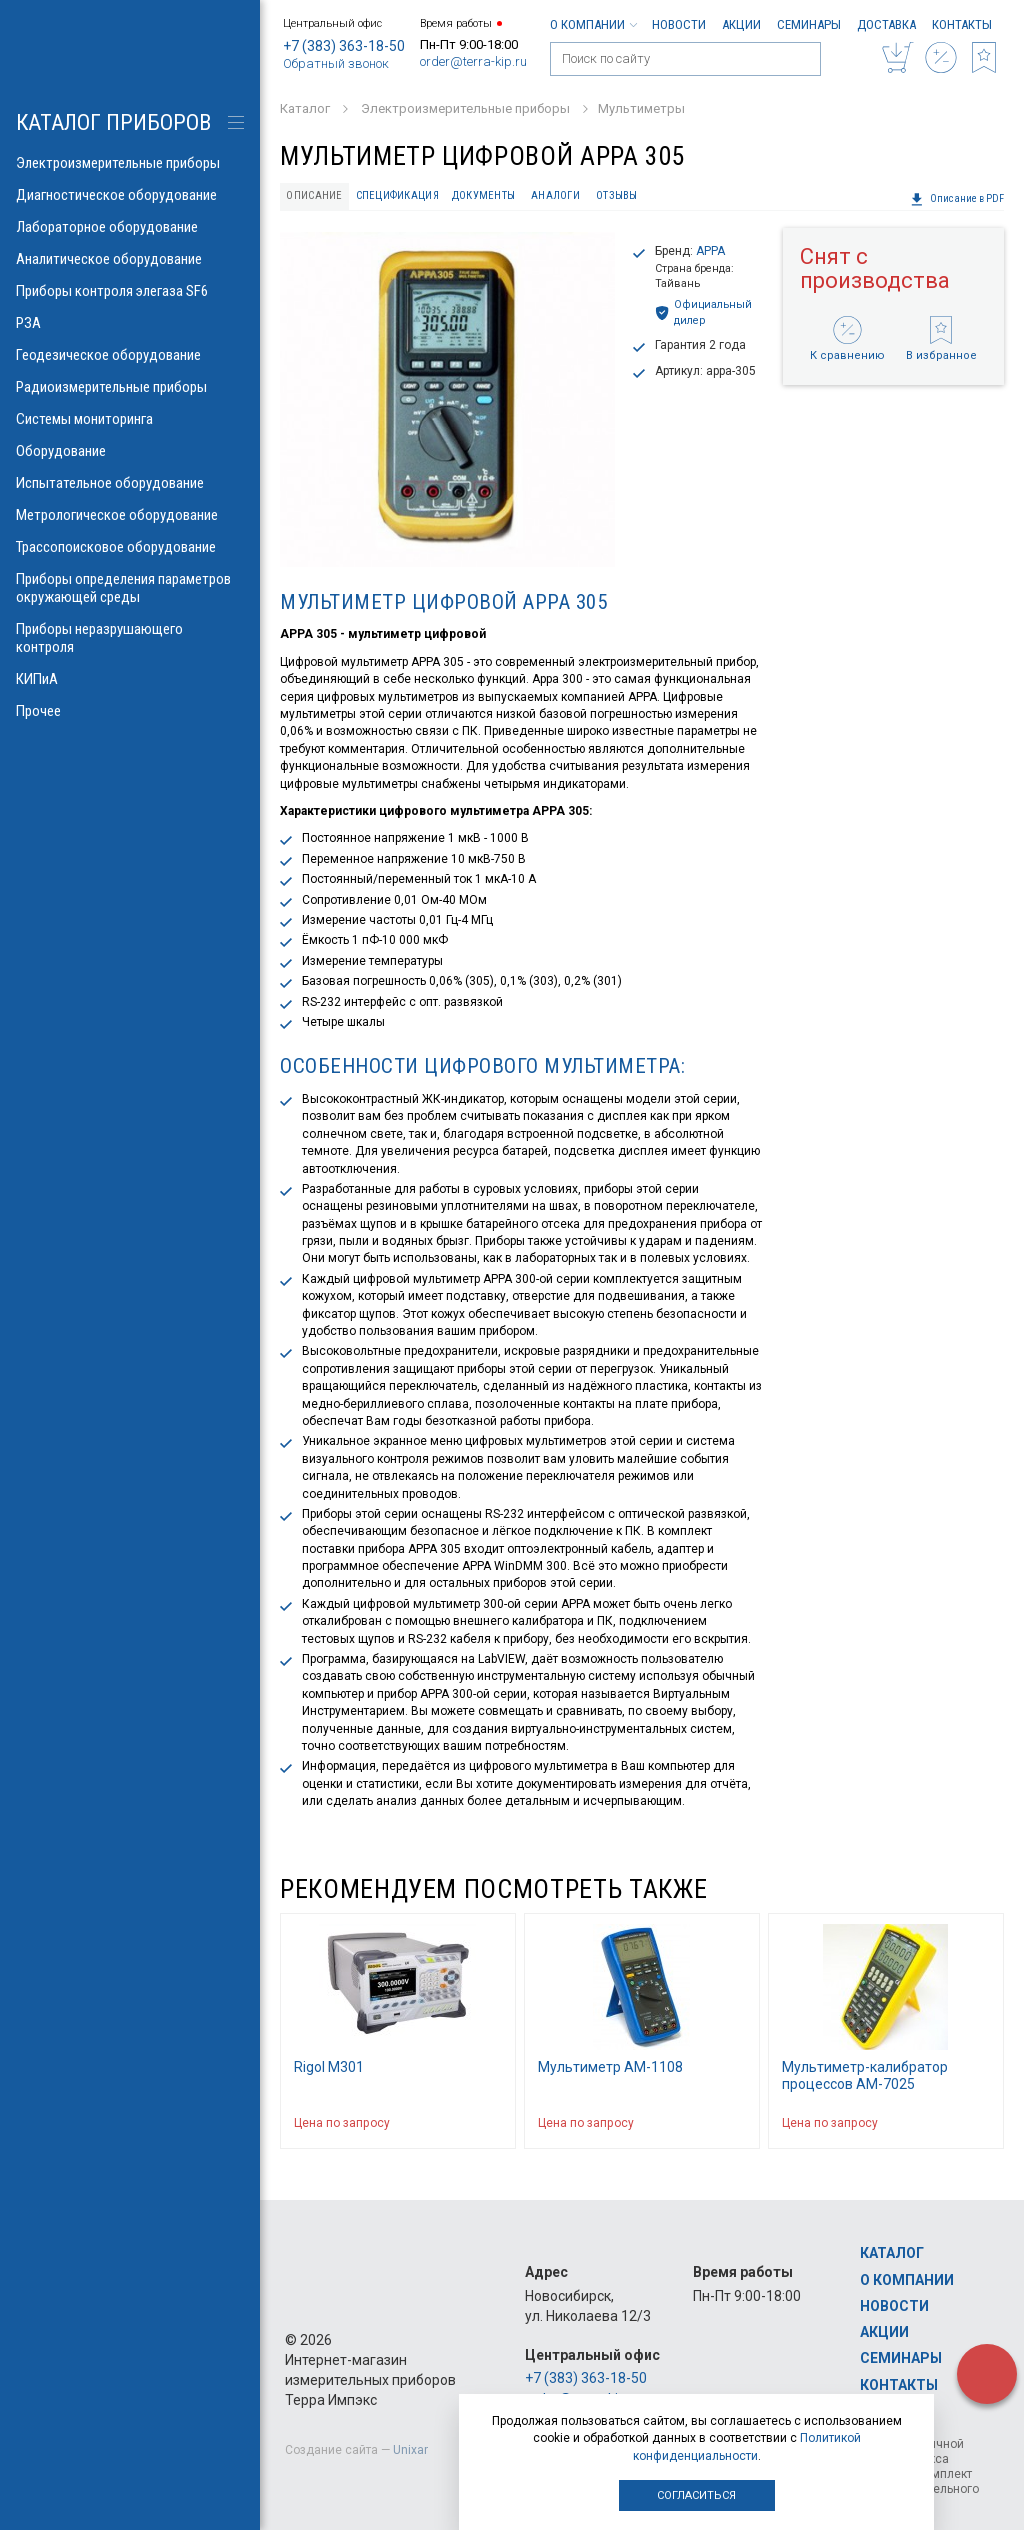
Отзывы (617, 195)
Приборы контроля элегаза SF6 (130, 291)
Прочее (130, 711)
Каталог (892, 2253)
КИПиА (130, 679)
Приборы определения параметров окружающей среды (130, 588)
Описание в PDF (957, 199)
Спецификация (397, 195)
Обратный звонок (336, 63)
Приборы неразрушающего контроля (130, 638)
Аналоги (555, 195)
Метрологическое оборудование (130, 515)
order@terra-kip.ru (473, 61)
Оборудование (130, 451)
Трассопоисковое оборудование (130, 547)
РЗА (130, 323)
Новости (679, 24)
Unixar (410, 2450)
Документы (483, 195)
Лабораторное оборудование (130, 227)
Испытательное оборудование (130, 483)
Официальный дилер (703, 312)
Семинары (809, 24)
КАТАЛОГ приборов (113, 122)
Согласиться (696, 2495)
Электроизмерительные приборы (130, 163)
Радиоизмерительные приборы (130, 387)
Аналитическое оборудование (130, 259)
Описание (314, 195)
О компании (593, 24)
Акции (741, 24)
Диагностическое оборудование (130, 195)
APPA (710, 251)
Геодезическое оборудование (130, 355)
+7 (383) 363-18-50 (344, 46)
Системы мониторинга (130, 419)
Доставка (886, 24)
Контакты (962, 24)
